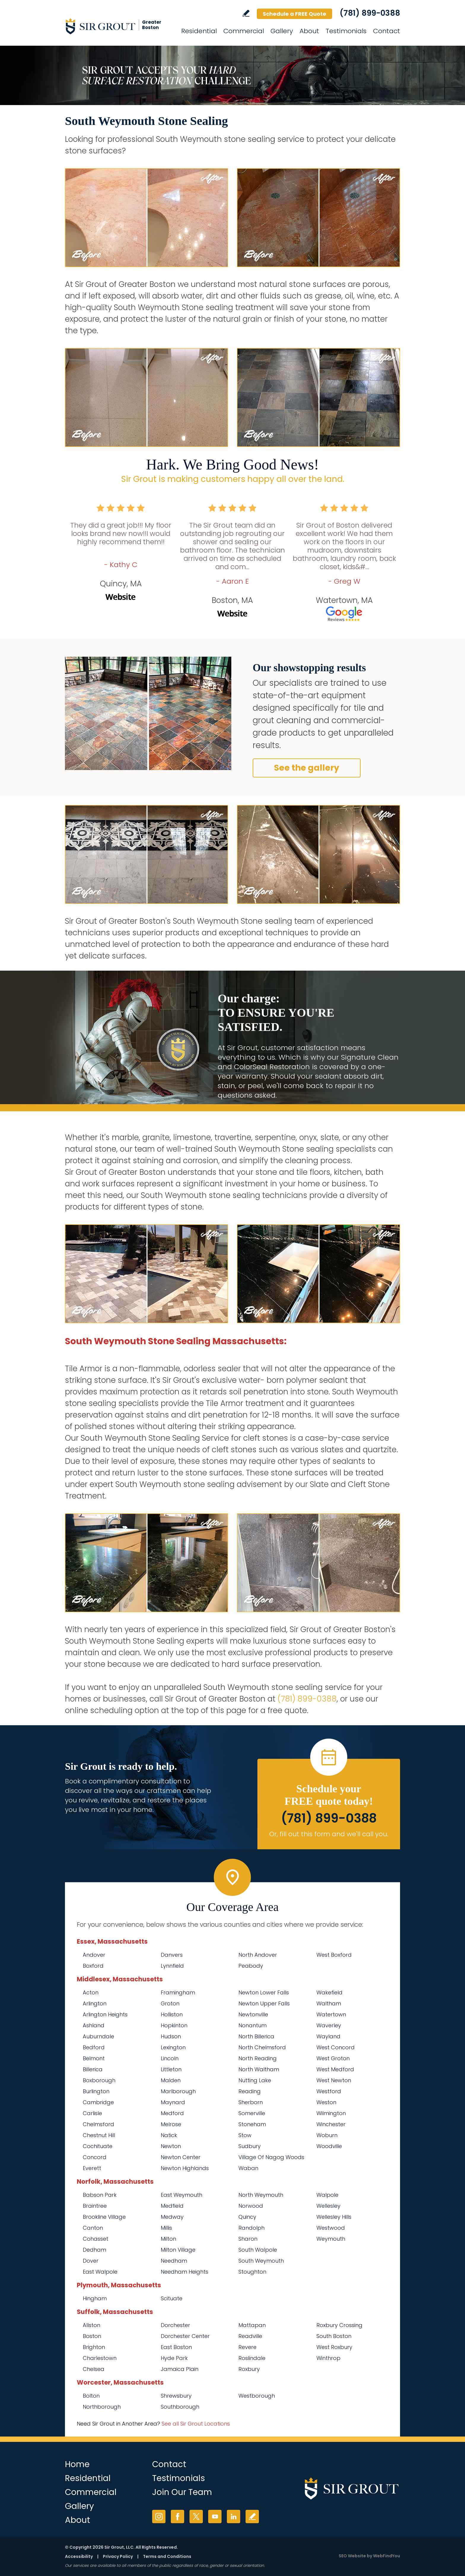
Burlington (96, 2091)
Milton (168, 2238)
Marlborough (178, 2091)
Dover (90, 2260)
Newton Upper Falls (264, 2003)
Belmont (94, 2058)
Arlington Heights (105, 2014)
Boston (92, 2336)
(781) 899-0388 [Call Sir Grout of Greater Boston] (370, 13)
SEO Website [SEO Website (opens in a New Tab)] (352, 2556)
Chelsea (93, 2369)
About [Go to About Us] (309, 31)
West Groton (333, 2058)
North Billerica (256, 2036)
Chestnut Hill (99, 2135)
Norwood (250, 2206)
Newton (171, 2146)
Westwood (330, 2227)
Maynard (173, 2102)
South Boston (333, 2336)
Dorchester (175, 2325)
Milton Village (178, 2249)
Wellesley (328, 2206)
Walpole (327, 2195)
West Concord (335, 2047)
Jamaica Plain (179, 2369)
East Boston (176, 2347)
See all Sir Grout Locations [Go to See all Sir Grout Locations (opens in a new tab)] (196, 2423)
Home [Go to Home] (77, 2464)
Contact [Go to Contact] (386, 31)
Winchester (330, 2124)
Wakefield (329, 1992)
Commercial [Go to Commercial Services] (243, 31)
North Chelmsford (262, 2047)
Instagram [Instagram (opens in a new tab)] (158, 2516)
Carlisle (92, 2113)
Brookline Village (104, 2217)
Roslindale (251, 2358)
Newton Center (180, 2157)
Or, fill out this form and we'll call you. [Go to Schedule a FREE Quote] (328, 1834)
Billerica (93, 2069)
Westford (328, 2091)
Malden (171, 2080)
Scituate (171, 2298)
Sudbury (249, 2146)
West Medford (335, 2069)
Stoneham (252, 2124)
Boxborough (99, 2080)
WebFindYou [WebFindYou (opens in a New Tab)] (386, 2556)
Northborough (102, 2406)
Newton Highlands (185, 2168)
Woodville (329, 2146)
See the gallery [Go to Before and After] (306, 768)
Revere (247, 2347)
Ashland (93, 2025)
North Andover (257, 1954)
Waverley (328, 2025)
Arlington (94, 2003)
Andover (94, 1954)
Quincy (247, 2217)
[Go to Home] (118, 26)
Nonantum (252, 2025)
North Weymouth (260, 2195)
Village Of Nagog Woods (271, 2157)
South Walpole (257, 2249)
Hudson (171, 2036)
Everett (92, 2168)
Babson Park (100, 2195)
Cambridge (98, 2102)
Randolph (251, 2227)
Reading (249, 2091)
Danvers (172, 1954)
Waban (248, 2168)
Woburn (326, 2135)
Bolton (91, 2395)
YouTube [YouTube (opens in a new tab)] (215, 2516)
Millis (166, 2227)
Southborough (180, 2406)
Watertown (331, 2014)
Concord (94, 2157)
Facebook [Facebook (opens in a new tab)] (177, 2516)
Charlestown (100, 2358)
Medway (172, 2217)
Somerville (251, 2113)
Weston (326, 2102)
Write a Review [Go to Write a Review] (246, 13)
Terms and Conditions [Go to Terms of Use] (167, 2556)
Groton (170, 2003)
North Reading (257, 2058)
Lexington (173, 2047)
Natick (169, 2135)
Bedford (94, 2047)
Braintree (95, 2206)
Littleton (171, 2069)
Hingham (95, 2298)
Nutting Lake (254, 2080)
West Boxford (334, 1954)
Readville (250, 2336)
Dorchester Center (185, 2336)
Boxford (93, 1965)
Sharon (247, 2238)
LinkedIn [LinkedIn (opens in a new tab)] (233, 2516)
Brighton (94, 2347)
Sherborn (250, 2102)
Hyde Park (174, 2358)
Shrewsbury (176, 2395)
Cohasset (95, 2238)
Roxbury (249, 2369)
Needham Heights (184, 2271)
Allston (91, 2325)
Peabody (250, 1965)
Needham (174, 2260)
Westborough (256, 2395)
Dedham (94, 2249)
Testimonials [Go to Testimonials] (346, 31)
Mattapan (252, 2325)
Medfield (172, 2206)
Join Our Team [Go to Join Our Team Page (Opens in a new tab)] (182, 2492)
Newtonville (253, 2014)
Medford (172, 2113)
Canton (93, 2227)
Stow (244, 2135)
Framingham (178, 1992)
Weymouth (330, 2238)
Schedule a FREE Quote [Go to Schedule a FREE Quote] (294, 14)
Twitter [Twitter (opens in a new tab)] (196, 2516)
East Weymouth (181, 2195)
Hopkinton (174, 2025)
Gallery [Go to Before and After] (281, 31)
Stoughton (252, 2271)
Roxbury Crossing (339, 2325)
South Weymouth (261, 2260)
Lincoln (170, 2058)
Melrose (171, 2124)
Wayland (328, 2036)
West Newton (333, 2080)
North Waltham (258, 2069)
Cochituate (97, 2146)
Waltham (328, 2003)
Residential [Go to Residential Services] (199, 31)
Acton (90, 1992)
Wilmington (331, 2113)
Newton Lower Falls (263, 1992)
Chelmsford (98, 2124)
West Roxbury (334, 2347)
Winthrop (328, 2358)
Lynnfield (172, 1965)
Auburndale (98, 2036)
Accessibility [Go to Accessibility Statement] (79, 2556)
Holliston (172, 2014)
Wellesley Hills (333, 2217)
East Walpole (100, 2271)
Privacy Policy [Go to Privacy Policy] (118, 2556)
